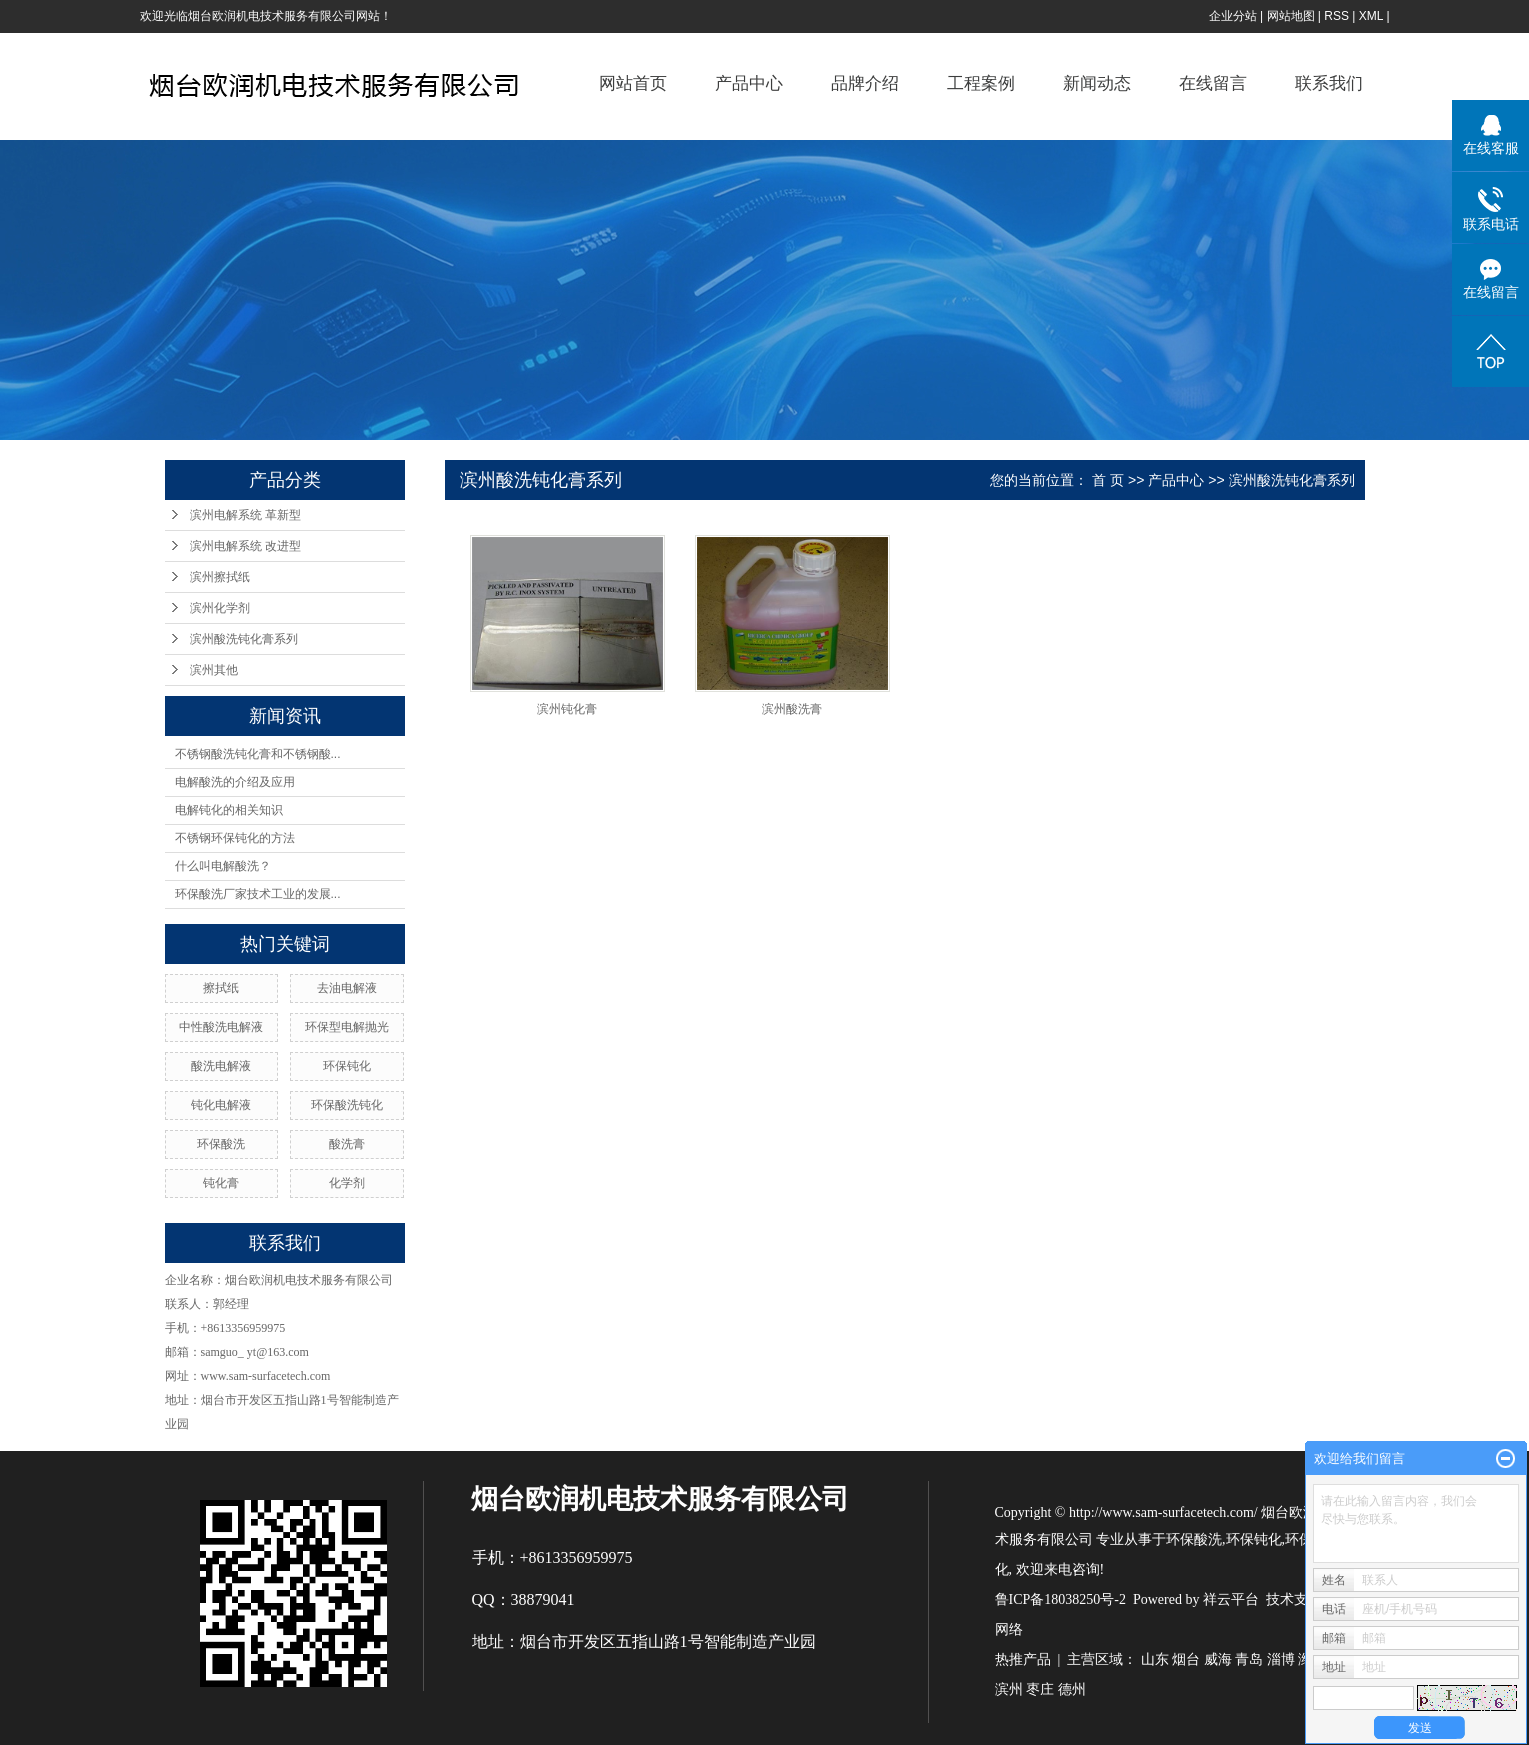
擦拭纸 (221, 988)
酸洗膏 (347, 1144)
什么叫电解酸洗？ (223, 866)
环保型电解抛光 (347, 1027)
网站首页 (633, 83)
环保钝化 (347, 1066)
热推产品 (1023, 1659)
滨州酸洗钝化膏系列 (244, 639)
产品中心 (749, 83)
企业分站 (1233, 16)
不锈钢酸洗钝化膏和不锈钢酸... (258, 754)
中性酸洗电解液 (221, 1027)
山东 (1155, 1659)
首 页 (1108, 480)
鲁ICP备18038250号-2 (1060, 1599)
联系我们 (1329, 83)
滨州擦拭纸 (220, 577)
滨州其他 (214, 670)
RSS (1336, 16)
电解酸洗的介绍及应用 (235, 782)
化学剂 (347, 1183)
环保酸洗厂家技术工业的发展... (258, 894)
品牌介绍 (865, 83)
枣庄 (1040, 1689)
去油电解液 (347, 988)
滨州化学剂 (220, 608)
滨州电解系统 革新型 (245, 515)
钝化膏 (221, 1183)
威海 (1218, 1659)
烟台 (1186, 1659)
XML (1371, 16)
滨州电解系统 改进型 (245, 546)
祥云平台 (1231, 1599)
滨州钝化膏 (567, 709)
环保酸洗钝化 (347, 1105)
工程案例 (981, 83)
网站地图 (1291, 16)
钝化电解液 (221, 1105)
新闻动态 (1097, 83)
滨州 (1009, 1689)
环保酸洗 (221, 1144)
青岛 (1249, 1659)
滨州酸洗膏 (792, 709)
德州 (1072, 1689)
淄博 (1281, 1659)
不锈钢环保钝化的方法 (235, 838)
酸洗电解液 (221, 1066)
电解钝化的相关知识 (229, 810)
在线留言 (1213, 83)
